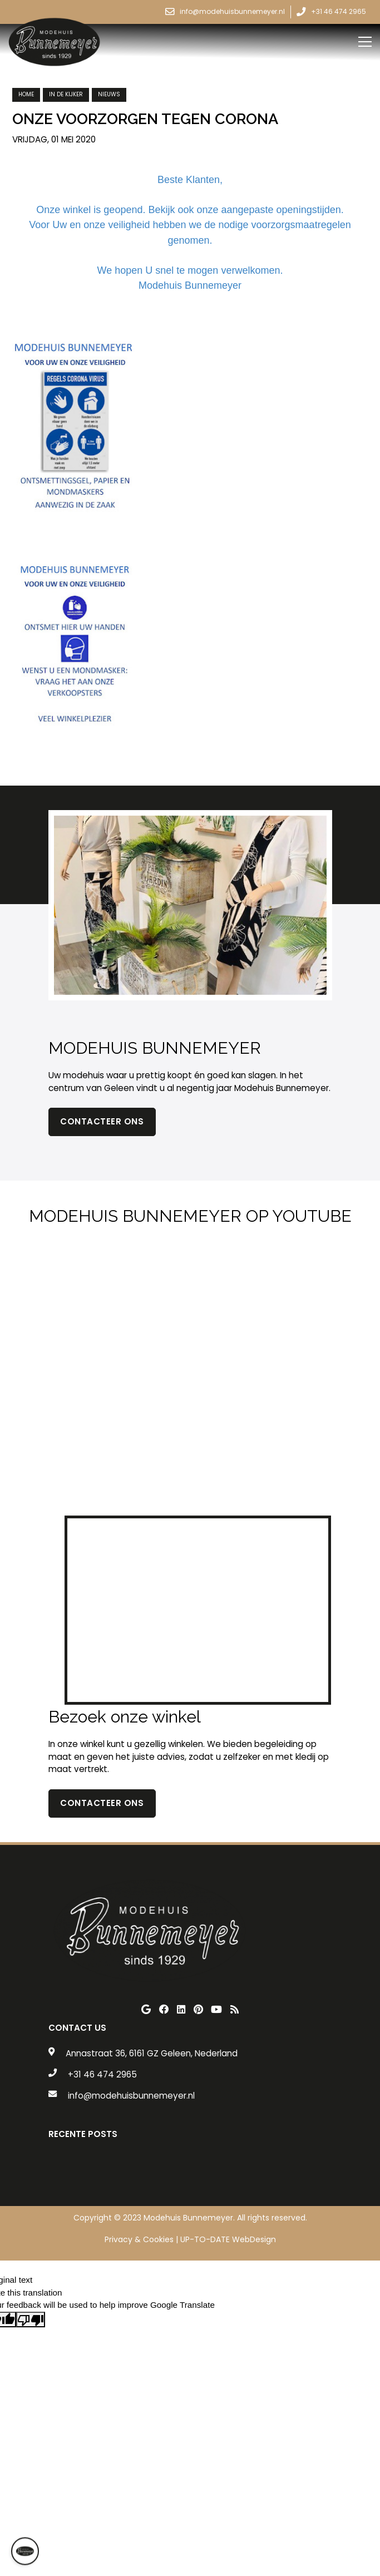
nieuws (109, 94)
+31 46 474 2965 (102, 2074)
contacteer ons (102, 1803)
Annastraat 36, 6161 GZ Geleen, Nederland (152, 2053)
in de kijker (66, 94)
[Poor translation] (30, 2319)
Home (26, 94)
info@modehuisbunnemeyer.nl (131, 2095)
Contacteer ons (102, 1121)
